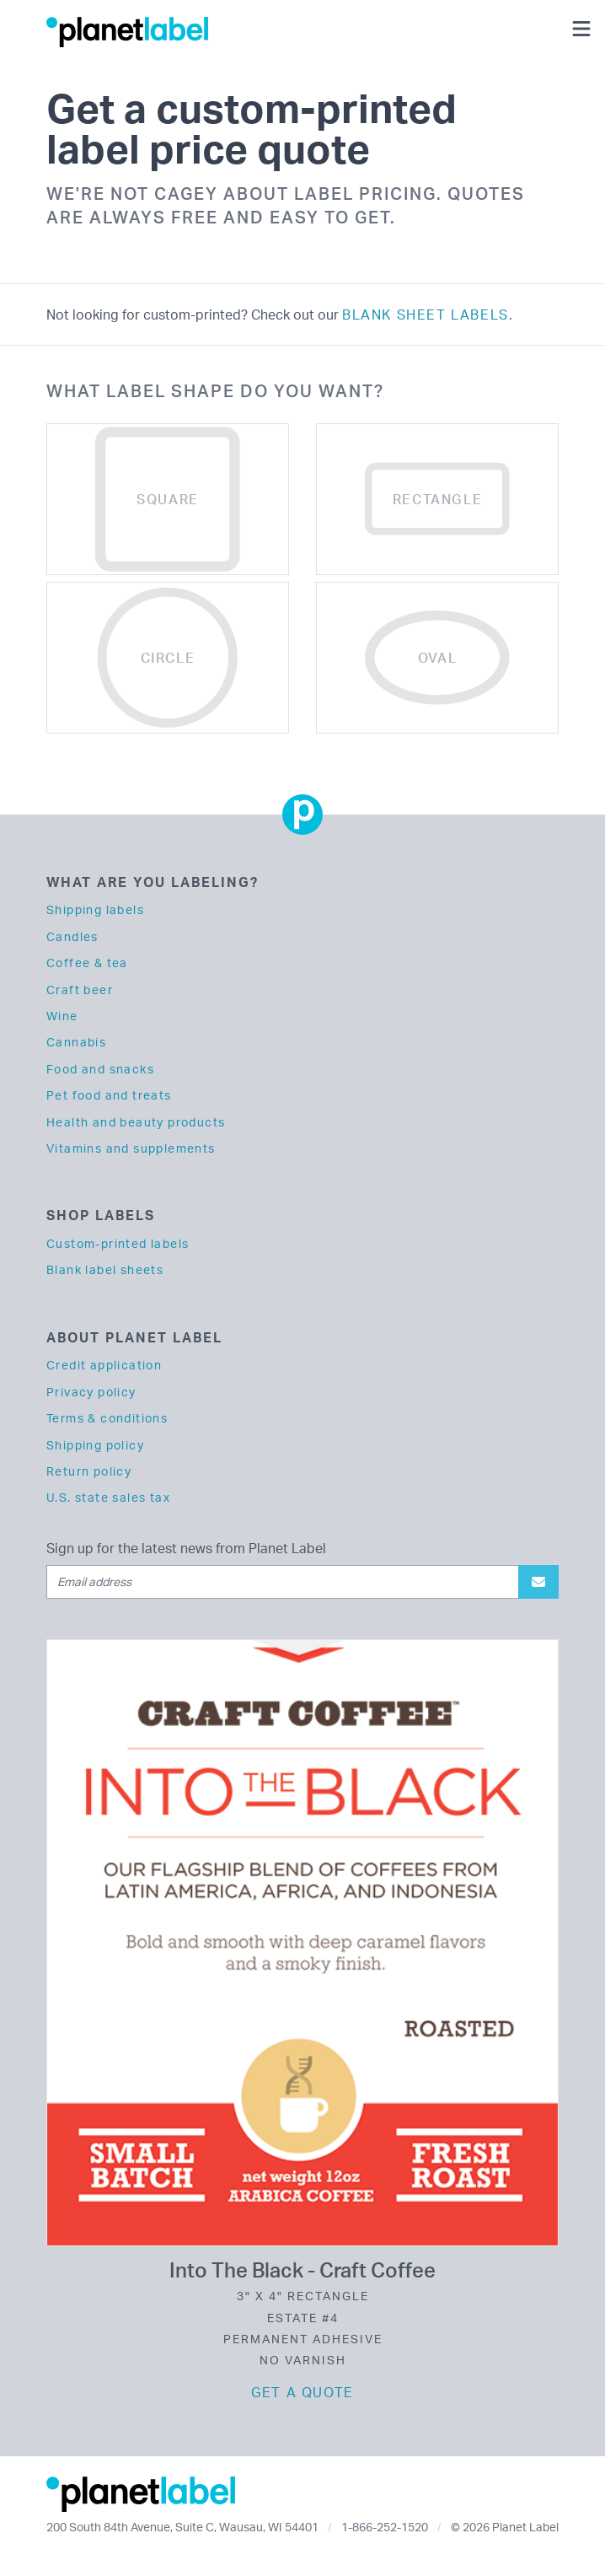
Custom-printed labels (117, 1243)
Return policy (88, 1471)
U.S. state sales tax (108, 1497)
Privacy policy (91, 1392)
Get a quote (302, 2392)
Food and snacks (100, 1069)
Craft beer (79, 989)
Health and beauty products (135, 1122)
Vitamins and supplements (131, 1148)
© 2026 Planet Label (505, 2527)
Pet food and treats (109, 1095)
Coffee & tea (87, 962)
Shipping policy (95, 1445)
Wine (62, 1015)
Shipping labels (95, 909)
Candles (72, 936)
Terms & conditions (107, 1418)
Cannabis (76, 1042)
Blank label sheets (104, 1269)
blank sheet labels (425, 314)
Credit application (104, 1365)
